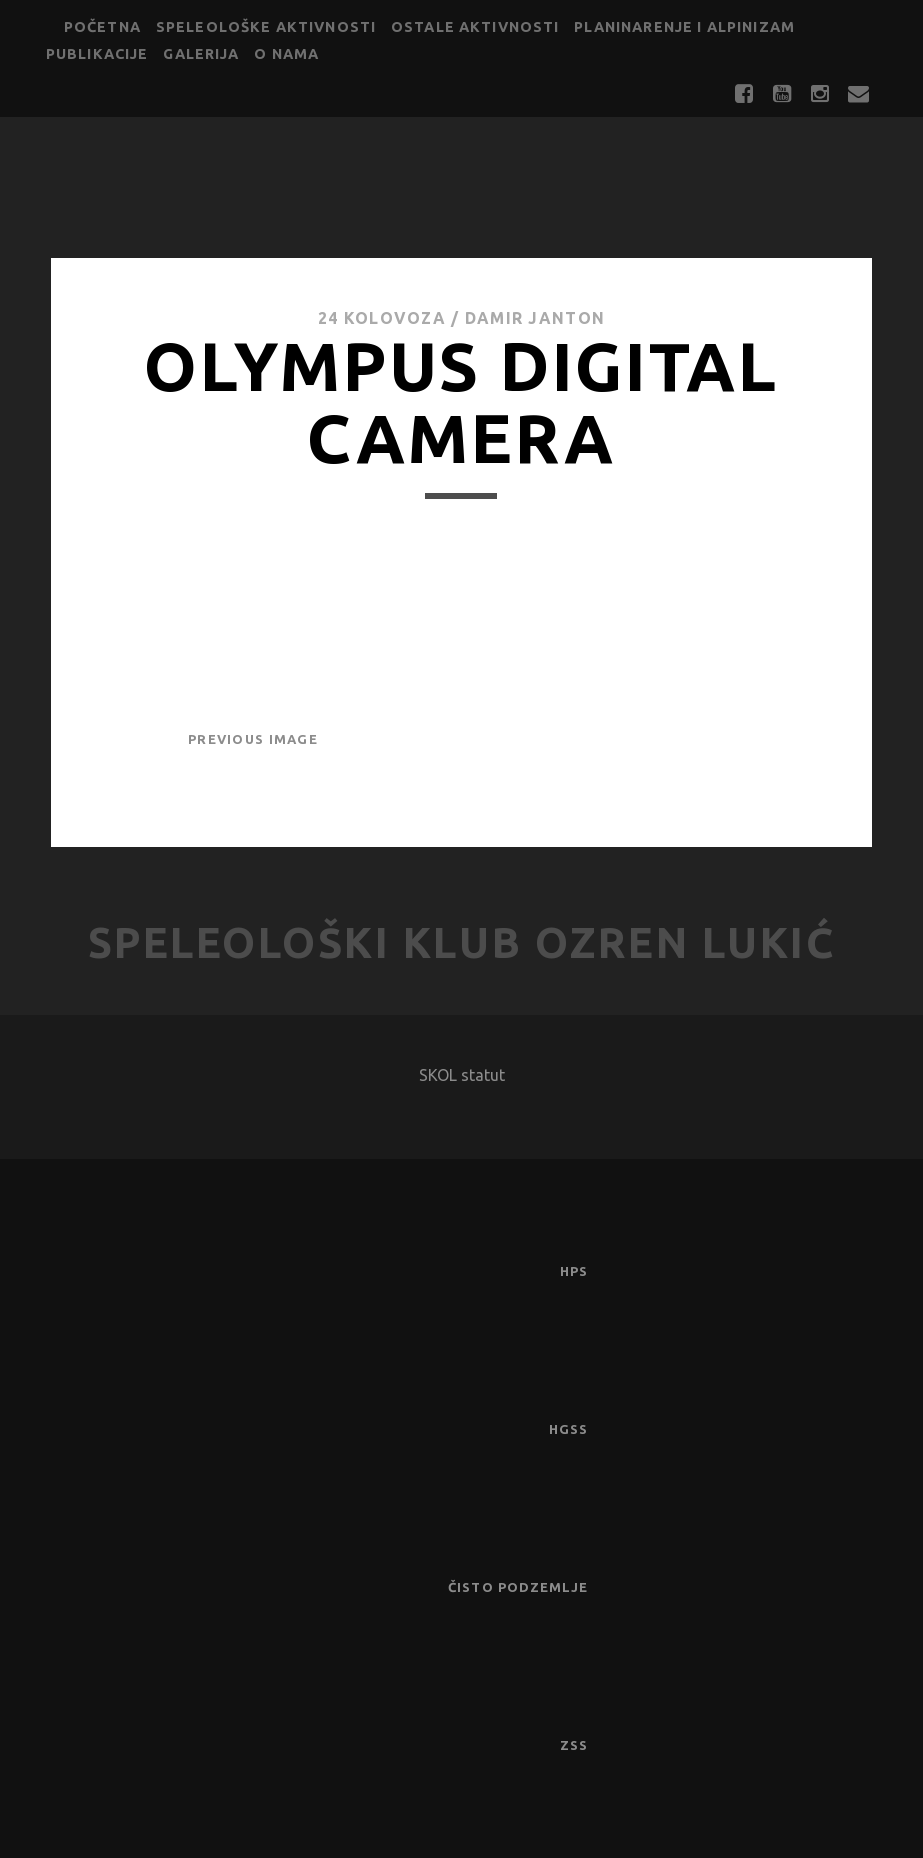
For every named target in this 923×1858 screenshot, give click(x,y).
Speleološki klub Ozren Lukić (462, 942)
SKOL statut (462, 1075)
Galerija (201, 54)
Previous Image (253, 739)
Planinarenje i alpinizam (684, 27)
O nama (286, 54)
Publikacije (97, 54)
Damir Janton (535, 318)
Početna (102, 27)
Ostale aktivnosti (475, 27)
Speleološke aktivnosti (266, 27)
